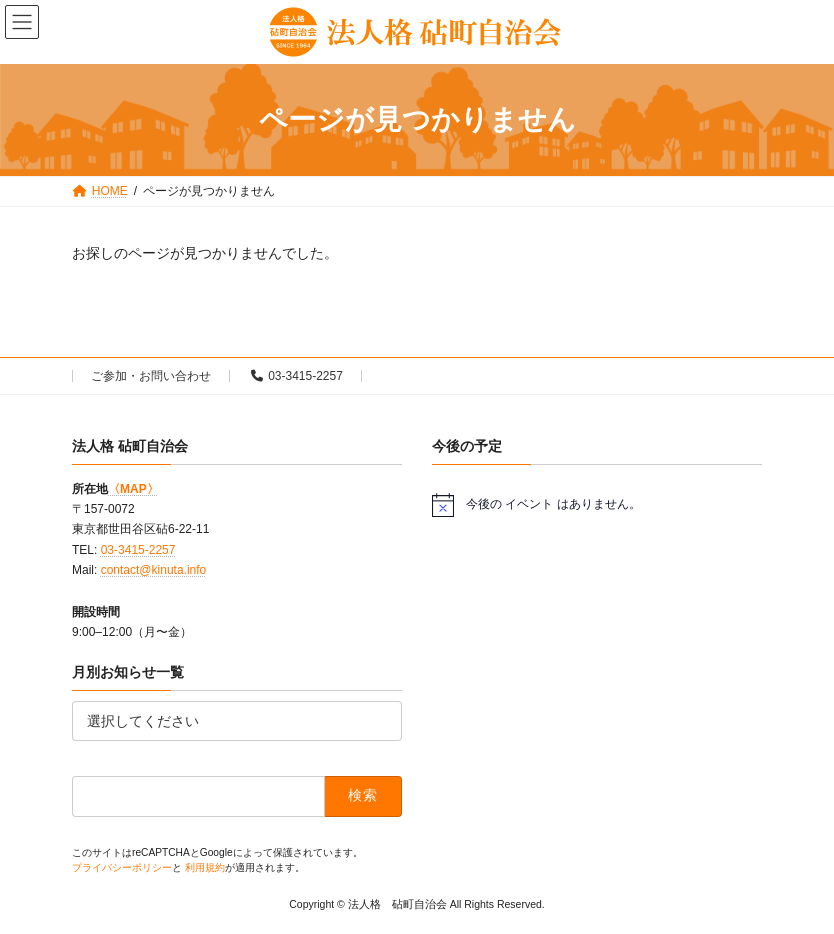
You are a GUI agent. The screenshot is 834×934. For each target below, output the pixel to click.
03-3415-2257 (297, 376)
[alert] (597, 504)
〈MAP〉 (133, 488)
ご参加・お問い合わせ (151, 376)
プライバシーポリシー (122, 866)
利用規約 (205, 866)
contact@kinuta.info (154, 570)
